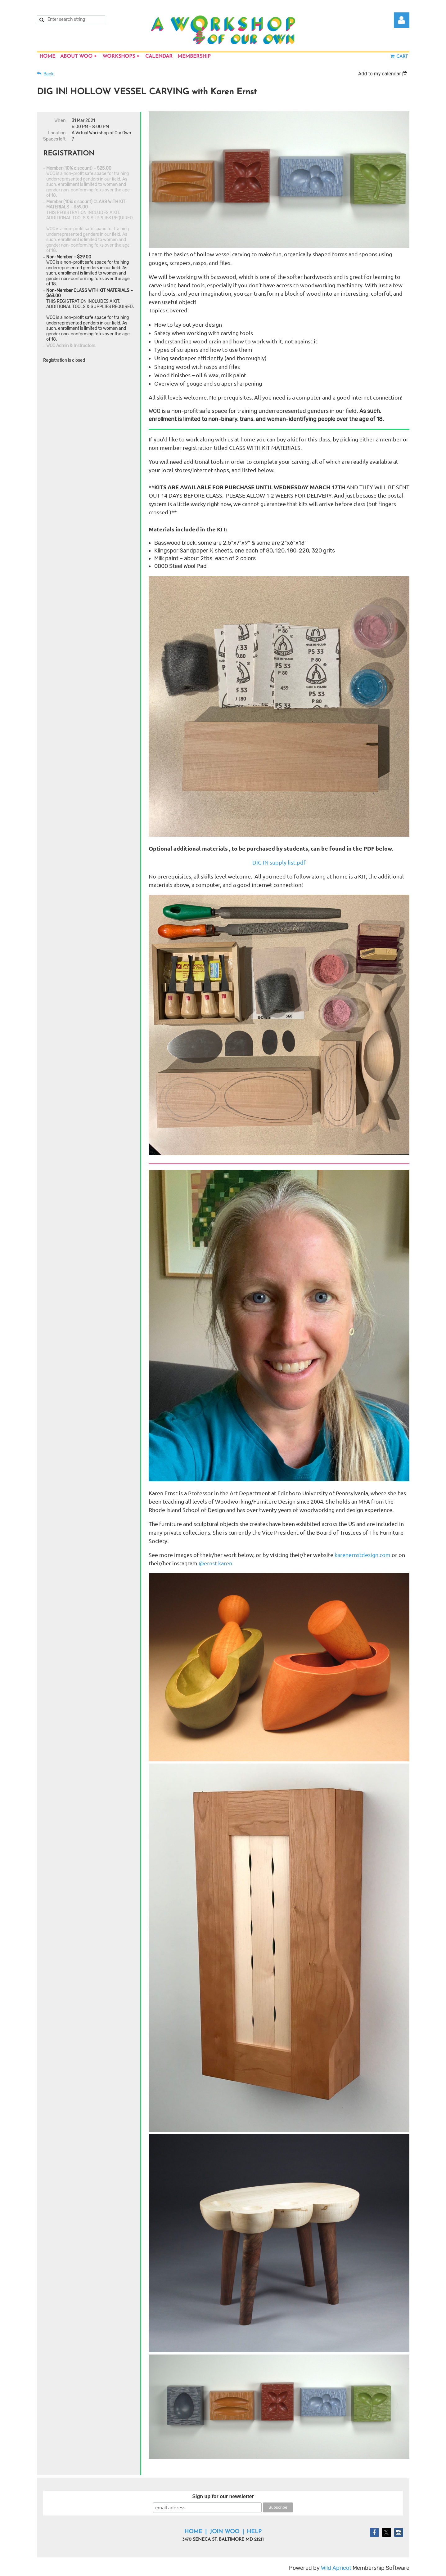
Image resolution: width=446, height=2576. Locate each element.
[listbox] (383, 74)
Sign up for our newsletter (223, 2496)
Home (193, 2532)
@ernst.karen (216, 1563)
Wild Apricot (336, 2568)
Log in (401, 20)
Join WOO (224, 2532)
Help (254, 2532)
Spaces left (54, 139)
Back (48, 74)
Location (56, 133)
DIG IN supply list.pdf (279, 862)
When (59, 120)
